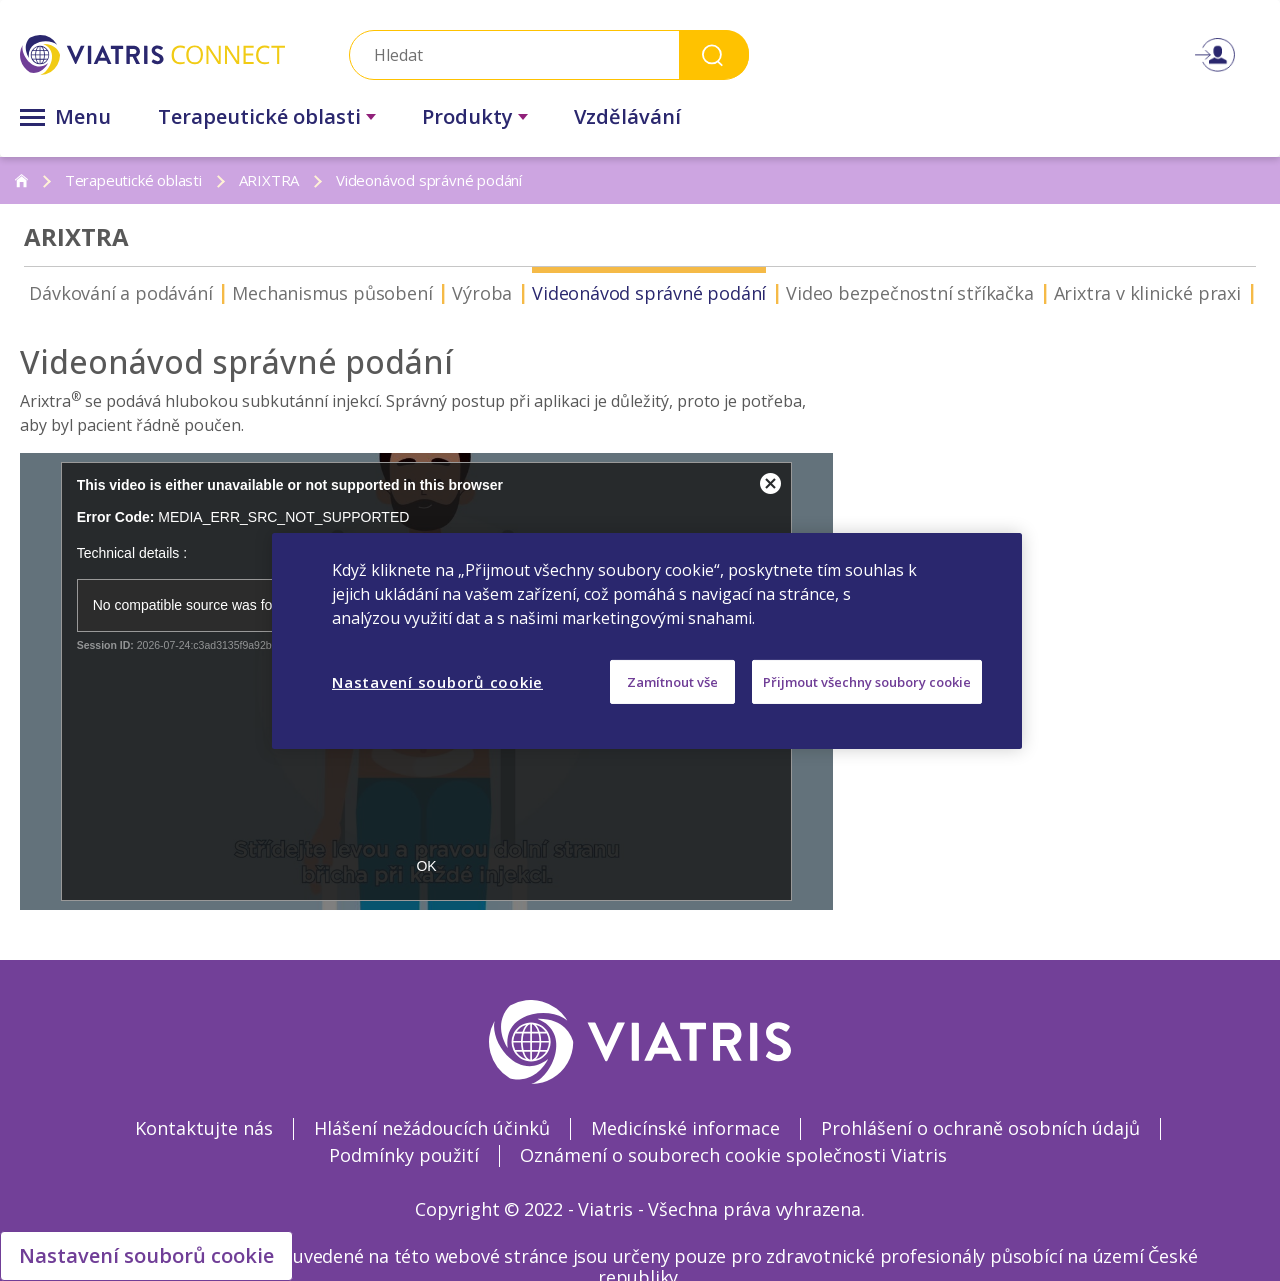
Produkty (467, 116)
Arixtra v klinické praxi (1082, 293)
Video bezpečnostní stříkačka (844, 293)
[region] (647, 640)
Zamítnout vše (672, 681)
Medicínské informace (685, 1128)
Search (714, 54)
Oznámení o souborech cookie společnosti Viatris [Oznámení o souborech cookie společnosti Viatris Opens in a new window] (733, 1155)
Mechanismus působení (267, 293)
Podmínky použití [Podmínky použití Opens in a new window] (404, 1155)
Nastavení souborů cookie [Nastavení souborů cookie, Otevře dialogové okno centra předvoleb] (437, 681)
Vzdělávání (627, 116)
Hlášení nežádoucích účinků (432, 1128)
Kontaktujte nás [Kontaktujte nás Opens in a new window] (204, 1128)
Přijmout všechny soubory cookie (867, 681)
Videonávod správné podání (584, 293)
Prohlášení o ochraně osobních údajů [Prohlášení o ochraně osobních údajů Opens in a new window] (980, 1128)
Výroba (417, 293)
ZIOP (1216, 293)
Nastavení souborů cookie (146, 1255)
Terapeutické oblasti (259, 116)
